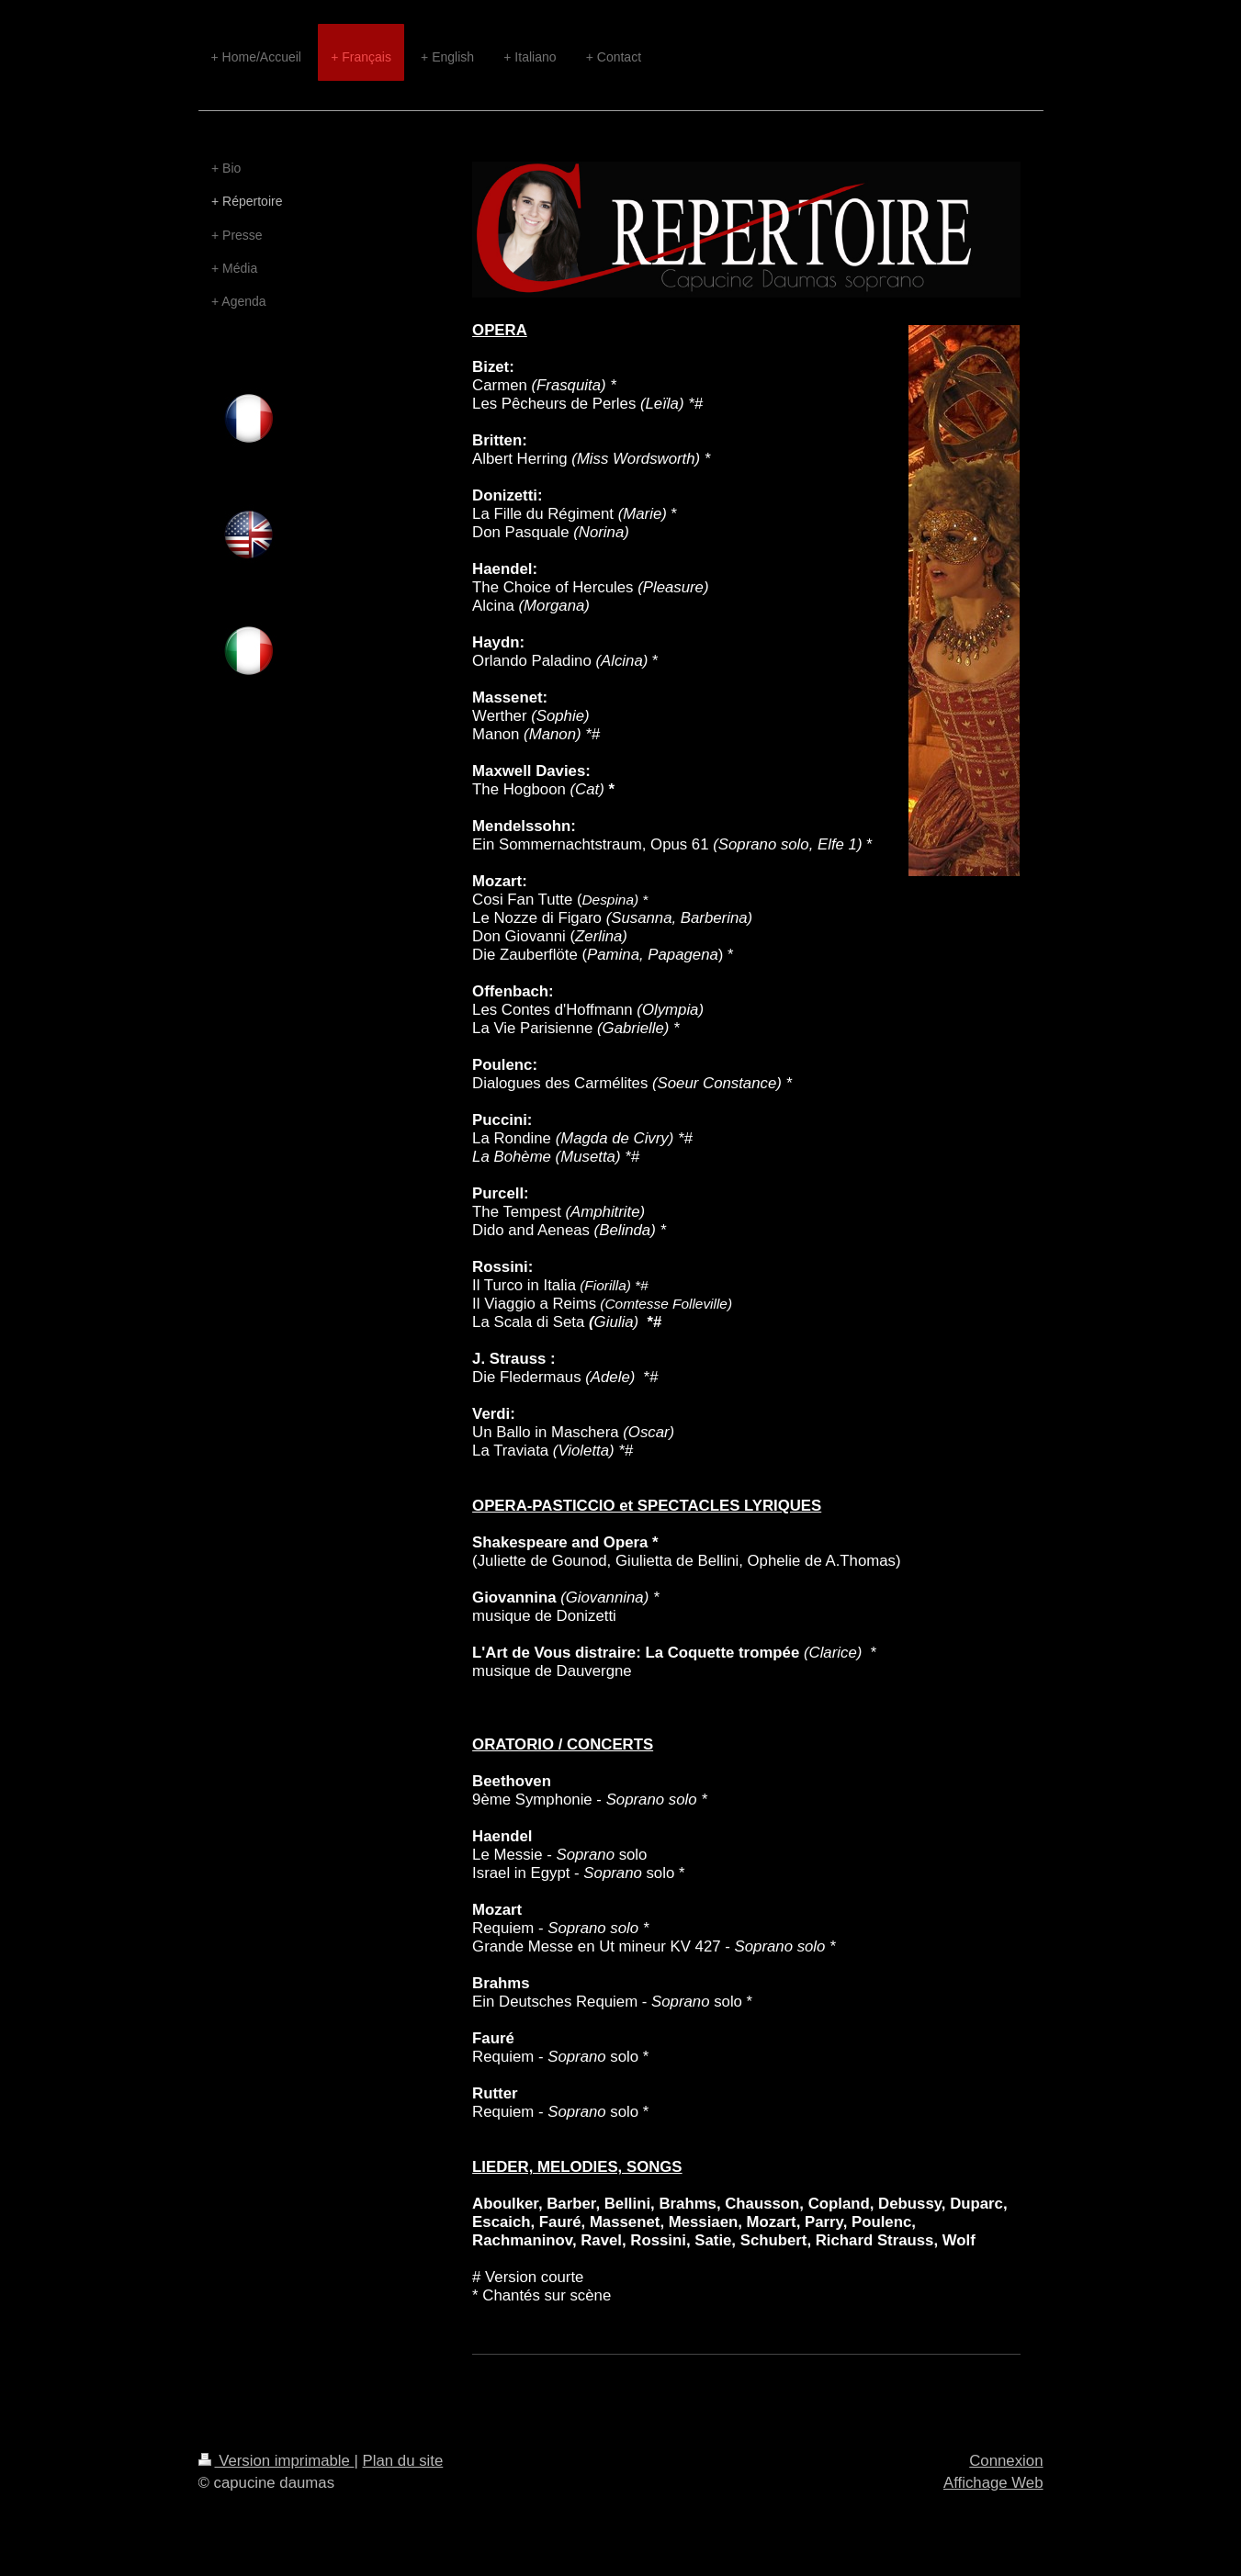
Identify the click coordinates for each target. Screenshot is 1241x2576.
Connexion (1006, 2460)
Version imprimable (276, 2460)
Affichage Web (993, 2483)
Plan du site (403, 2460)
